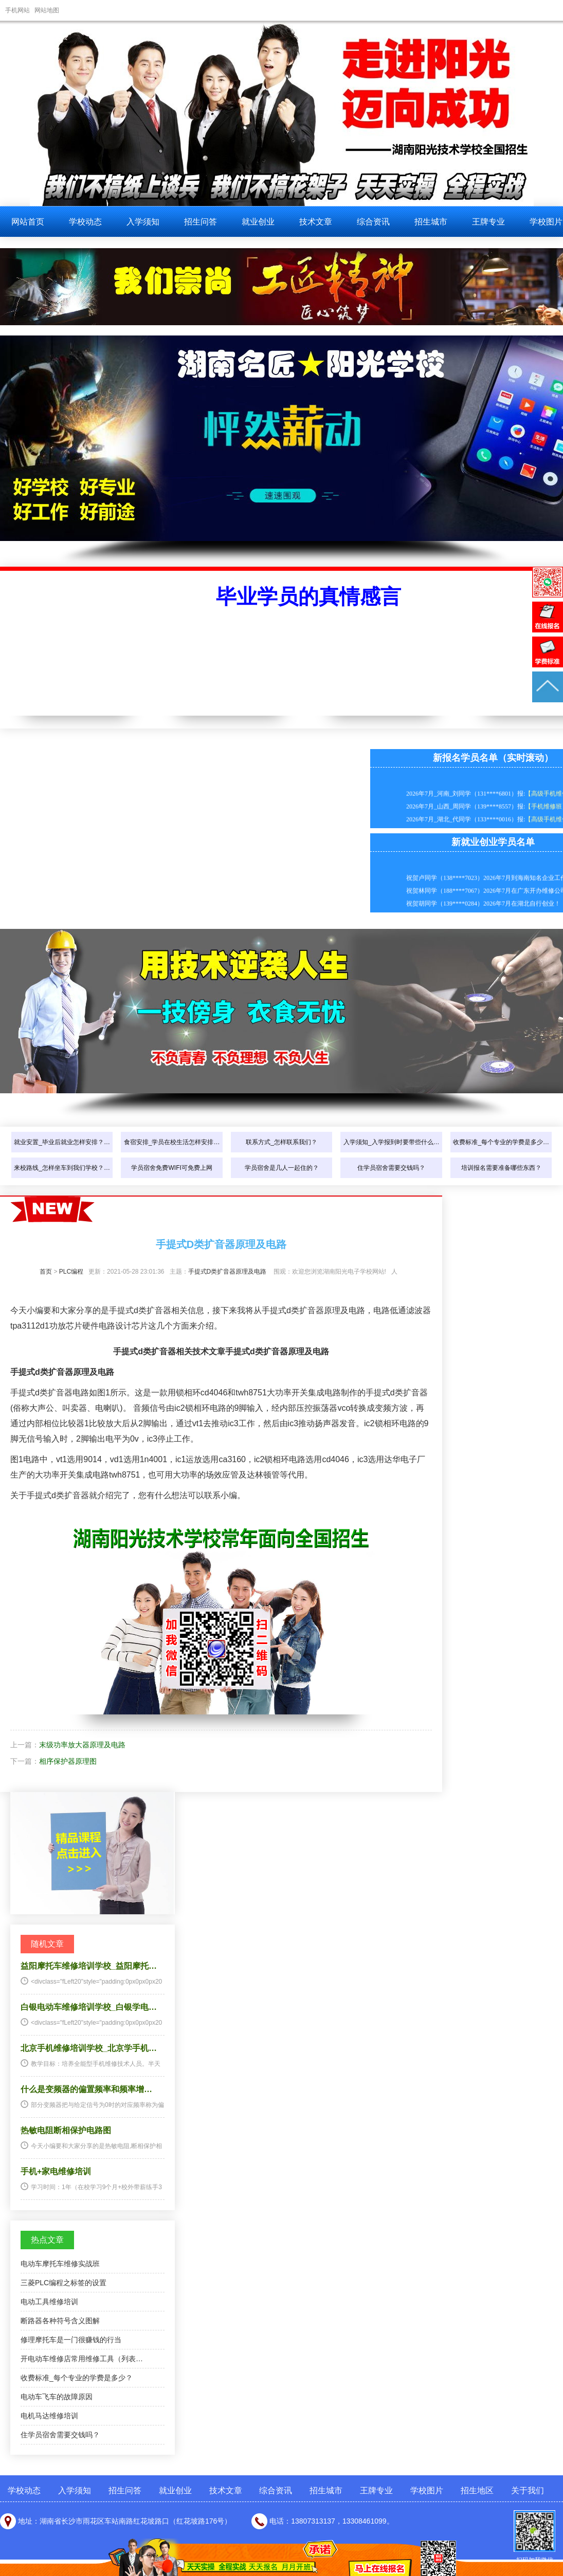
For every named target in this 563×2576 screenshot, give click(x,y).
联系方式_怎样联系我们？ (281, 1142)
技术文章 (315, 221)
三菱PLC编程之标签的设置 (63, 2283)
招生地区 (477, 2490)
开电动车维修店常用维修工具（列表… (82, 2359)
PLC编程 (71, 1271)
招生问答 (200, 221)
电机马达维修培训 (49, 2416)
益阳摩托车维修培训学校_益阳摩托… (89, 1966)
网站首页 (27, 221)
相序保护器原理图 (68, 1761)
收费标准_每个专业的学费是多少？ (77, 2378)
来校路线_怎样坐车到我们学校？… (62, 1167)
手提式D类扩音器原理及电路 (227, 1271)
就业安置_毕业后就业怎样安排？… (62, 1142)
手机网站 (17, 10)
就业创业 (258, 221)
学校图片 (426, 2490)
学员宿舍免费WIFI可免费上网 (171, 1167)
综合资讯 (373, 221)
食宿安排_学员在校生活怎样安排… (172, 1142)
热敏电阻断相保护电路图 (66, 2130)
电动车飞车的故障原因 (57, 2397)
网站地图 (46, 10)
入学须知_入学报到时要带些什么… (391, 1142)
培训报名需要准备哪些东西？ (501, 1167)
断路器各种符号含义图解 (60, 2321)
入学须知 (142, 221)
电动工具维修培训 (49, 2302)
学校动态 (85, 221)
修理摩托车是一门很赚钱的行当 (71, 2340)
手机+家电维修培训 (56, 2171)
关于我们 (527, 2490)
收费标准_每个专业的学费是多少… (501, 1142)
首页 (46, 1271)
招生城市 (430, 221)
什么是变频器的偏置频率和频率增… (86, 2089)
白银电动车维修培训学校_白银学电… (89, 2007)
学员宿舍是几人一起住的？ (282, 1167)
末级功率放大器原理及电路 (82, 1745)
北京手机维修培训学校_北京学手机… (89, 2048)
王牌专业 (488, 221)
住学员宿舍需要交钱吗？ (391, 1167)
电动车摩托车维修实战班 (60, 2264)
